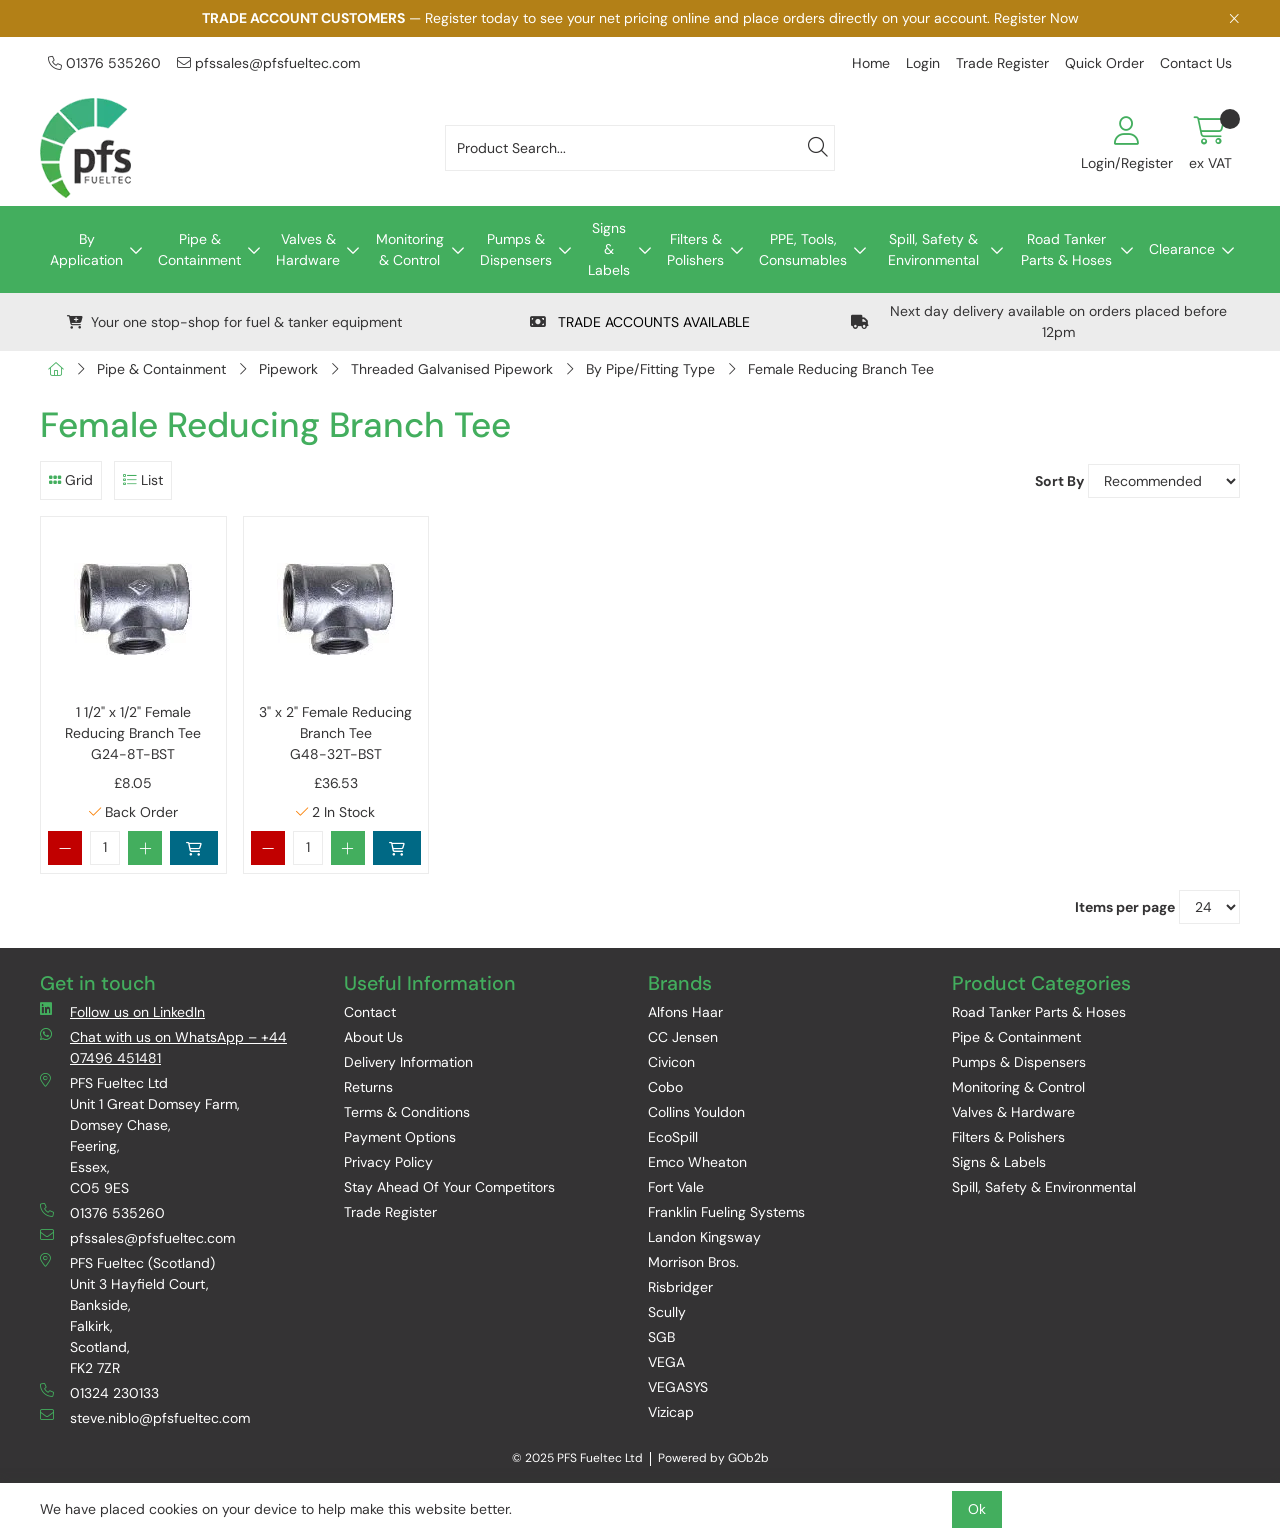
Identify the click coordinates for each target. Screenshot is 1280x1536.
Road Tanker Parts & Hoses (1066, 249)
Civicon (671, 1062)
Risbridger (680, 1287)
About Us (373, 1037)
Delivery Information (408, 1062)
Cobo (665, 1087)
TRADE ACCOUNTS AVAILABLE (640, 322)
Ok (977, 1509)
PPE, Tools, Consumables (803, 249)
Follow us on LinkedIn (122, 1011)
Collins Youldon (696, 1112)
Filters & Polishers (695, 249)
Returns (368, 1087)
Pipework (288, 369)
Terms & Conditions (407, 1112)
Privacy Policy (388, 1162)
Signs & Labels (609, 249)
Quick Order (1104, 63)
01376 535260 (104, 63)
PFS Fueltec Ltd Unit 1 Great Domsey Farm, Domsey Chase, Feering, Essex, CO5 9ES (140, 1135)
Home (871, 63)
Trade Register (1002, 63)
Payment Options (400, 1137)
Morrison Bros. (693, 1262)
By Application (86, 249)
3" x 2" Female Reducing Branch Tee (335, 734)
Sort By (1059, 481)
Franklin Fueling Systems (726, 1212)
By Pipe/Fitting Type (650, 369)
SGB (661, 1337)
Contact (370, 1012)
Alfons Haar (685, 1012)
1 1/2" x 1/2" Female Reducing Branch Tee (133, 734)
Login (923, 63)
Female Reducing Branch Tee (841, 369)
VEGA (666, 1362)
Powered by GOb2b (713, 1458)
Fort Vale (676, 1187)
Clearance (1182, 249)
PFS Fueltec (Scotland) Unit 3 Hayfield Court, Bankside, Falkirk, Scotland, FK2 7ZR (127, 1315)
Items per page (1125, 907)
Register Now (1036, 18)
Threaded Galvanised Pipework (452, 369)
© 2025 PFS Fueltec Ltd (577, 1458)
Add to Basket (194, 848)
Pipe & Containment (199, 249)
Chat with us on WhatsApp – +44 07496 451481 (163, 1047)
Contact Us (1196, 63)
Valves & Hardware (308, 249)
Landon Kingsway (704, 1237)
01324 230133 (99, 1392)
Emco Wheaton (697, 1162)
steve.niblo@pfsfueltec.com (145, 1417)
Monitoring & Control (410, 249)
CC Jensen (683, 1037)
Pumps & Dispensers (516, 249)
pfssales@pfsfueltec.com (268, 63)
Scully (667, 1312)
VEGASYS (678, 1387)
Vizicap (671, 1412)
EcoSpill (673, 1137)
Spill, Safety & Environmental (933, 249)
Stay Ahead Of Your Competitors (449, 1187)
